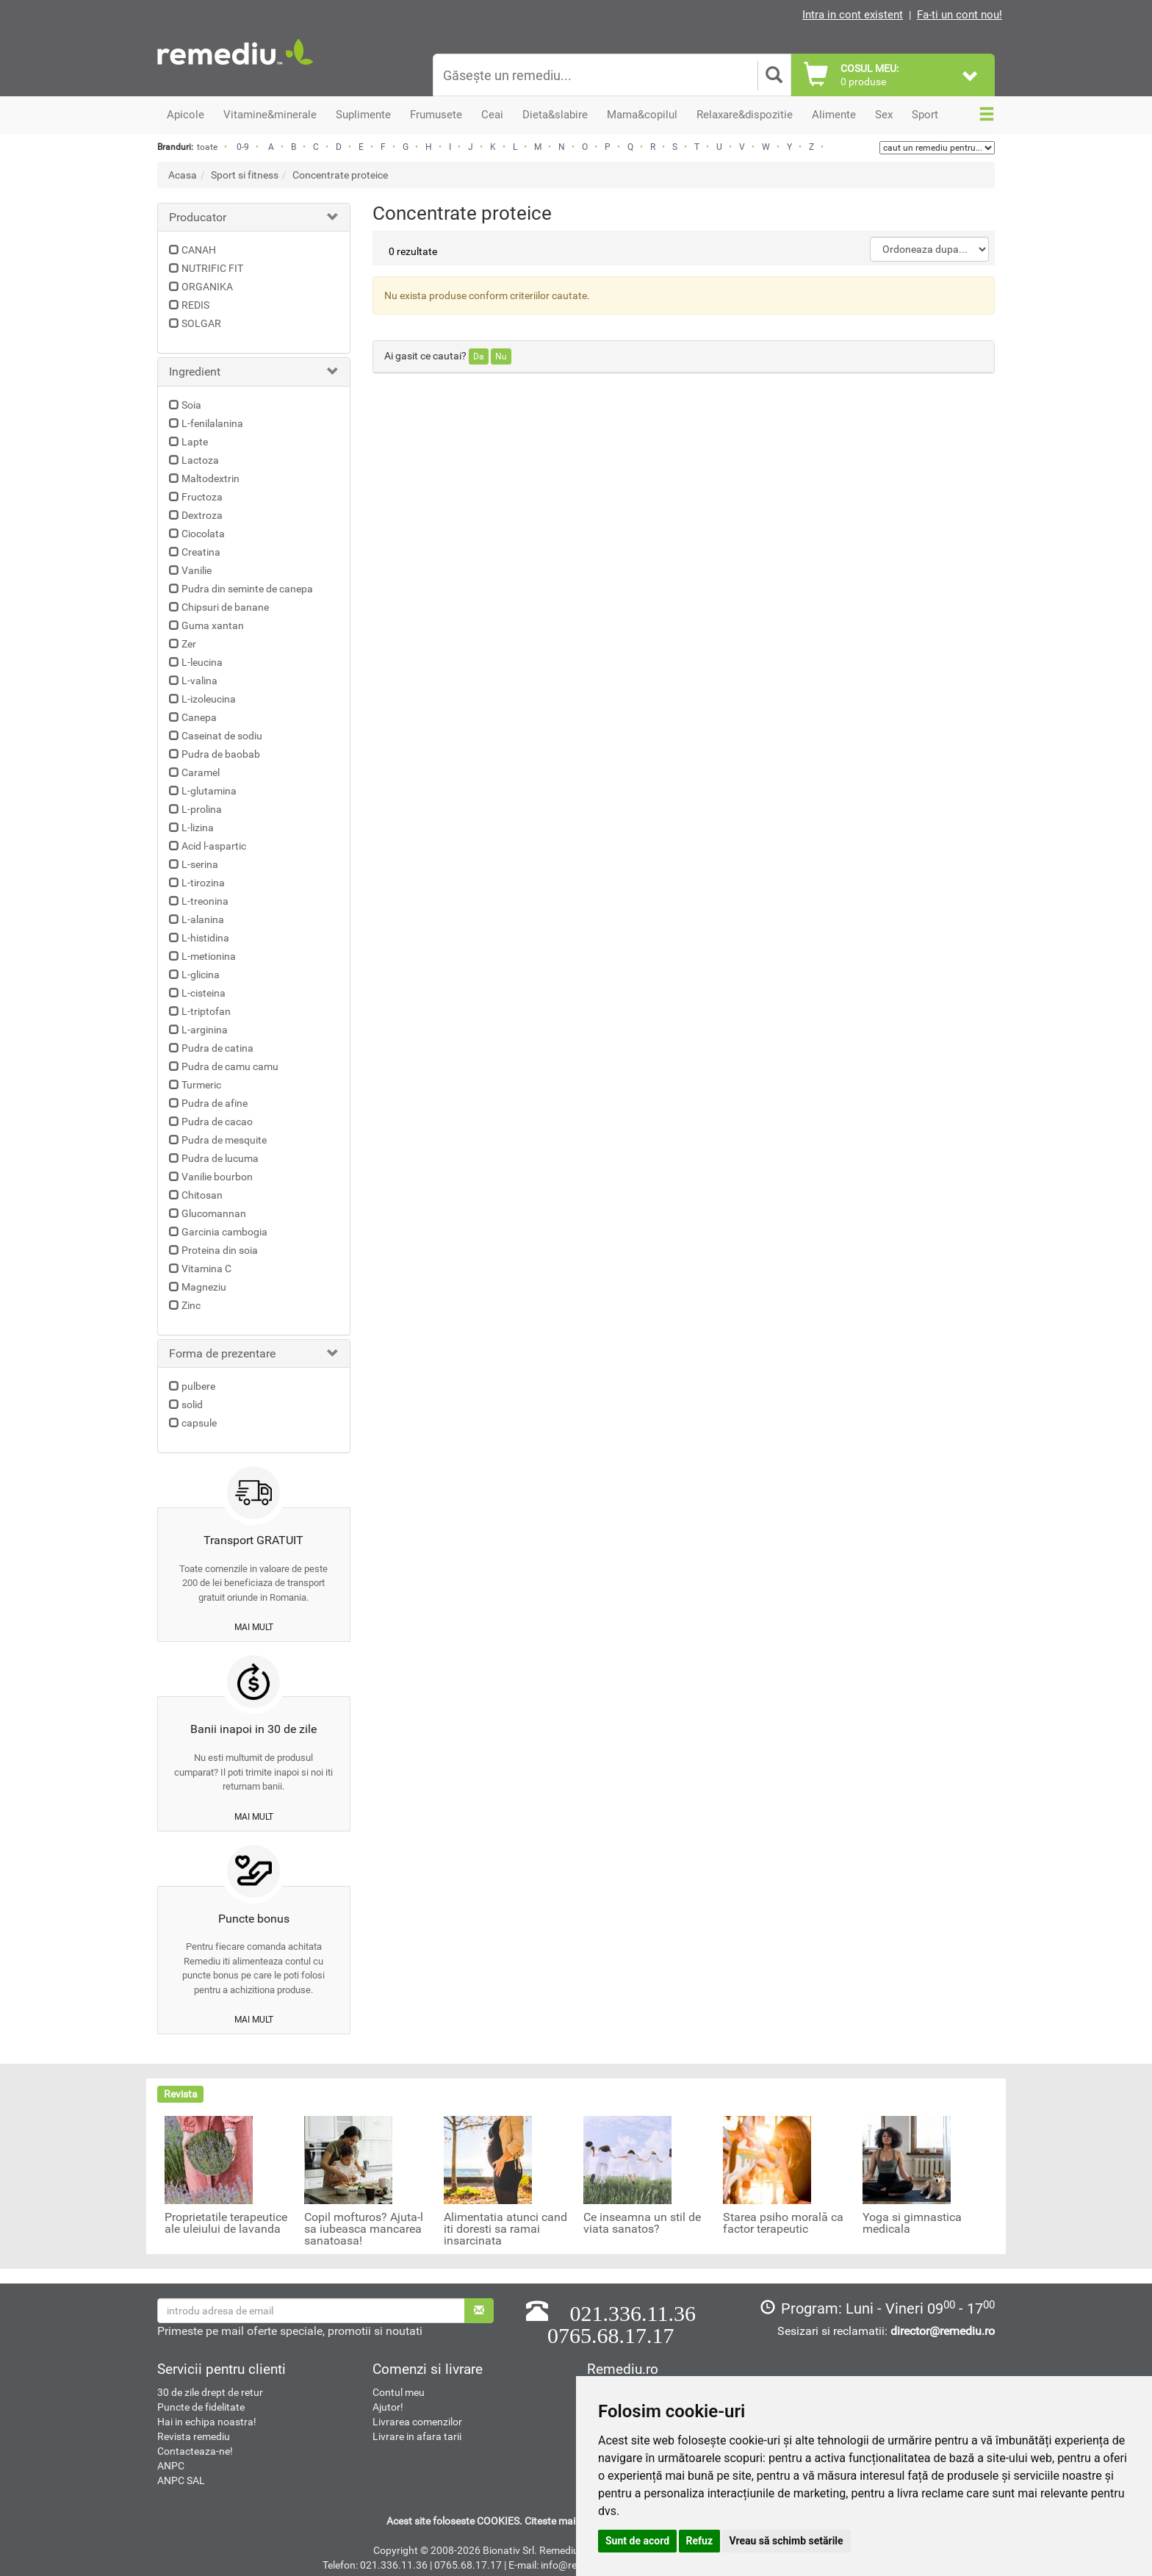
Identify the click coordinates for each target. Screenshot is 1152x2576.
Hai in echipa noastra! (206, 2422)
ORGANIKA (207, 287)
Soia (191, 405)
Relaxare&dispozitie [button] (744, 114)
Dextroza (202, 515)
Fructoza (202, 497)
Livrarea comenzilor (417, 2422)
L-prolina (201, 809)
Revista (181, 2094)
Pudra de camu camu (229, 1066)
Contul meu (398, 2392)
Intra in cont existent (852, 14)
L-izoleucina (208, 699)
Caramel (200, 772)
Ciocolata (203, 533)
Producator (197, 217)
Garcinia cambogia (224, 1232)
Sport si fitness (244, 175)
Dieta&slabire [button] (555, 114)
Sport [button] (925, 114)
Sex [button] (884, 114)
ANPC (170, 2466)
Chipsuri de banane (225, 607)
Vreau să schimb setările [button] (786, 2541)
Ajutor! (387, 2407)
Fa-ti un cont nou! (959, 14)
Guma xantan (212, 625)
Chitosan (202, 1195)
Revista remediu (193, 2436)
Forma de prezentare (222, 1353)
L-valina (199, 680)
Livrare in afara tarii (416, 2436)
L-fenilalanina (212, 423)
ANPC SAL (181, 2480)
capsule (199, 1423)
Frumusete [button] (436, 114)
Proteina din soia (219, 1250)
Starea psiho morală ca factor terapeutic (783, 2223)
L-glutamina (209, 791)
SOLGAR (201, 323)
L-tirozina (203, 883)
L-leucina (202, 662)
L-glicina (200, 974)
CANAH (198, 250)
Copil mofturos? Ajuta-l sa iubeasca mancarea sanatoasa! (363, 2229)
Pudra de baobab (220, 754)
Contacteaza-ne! (195, 2451)
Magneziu (203, 1287)
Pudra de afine (214, 1103)
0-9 (243, 147)
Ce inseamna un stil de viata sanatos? (642, 2223)
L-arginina (204, 1030)
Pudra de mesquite (224, 1140)
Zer (188, 644)
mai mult (253, 1627)
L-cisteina (203, 993)
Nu (501, 356)
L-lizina (197, 827)
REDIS (195, 305)
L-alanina (202, 919)
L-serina (199, 864)
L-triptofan (206, 1011)
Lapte (194, 442)
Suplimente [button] (363, 114)
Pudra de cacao (217, 1121)
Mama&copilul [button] (642, 114)
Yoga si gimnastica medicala (912, 2223)
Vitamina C (206, 1268)
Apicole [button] (185, 114)
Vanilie (196, 570)
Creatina (200, 552)
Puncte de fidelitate (201, 2407)
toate (207, 147)
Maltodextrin (210, 478)
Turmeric (201, 1085)
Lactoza (200, 460)
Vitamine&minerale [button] (270, 114)
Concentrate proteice (340, 175)
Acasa (182, 175)
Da (478, 356)
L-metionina (208, 956)
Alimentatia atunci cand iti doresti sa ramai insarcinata (505, 2229)
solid (192, 1404)
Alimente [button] (834, 114)
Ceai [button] (492, 114)
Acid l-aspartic (213, 846)
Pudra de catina (217, 1048)
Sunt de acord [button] (637, 2541)
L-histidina (205, 938)
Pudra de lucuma (220, 1158)
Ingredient (194, 371)
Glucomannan (213, 1213)
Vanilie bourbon (217, 1177)
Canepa (199, 717)
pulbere (198, 1386)
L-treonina (204, 901)
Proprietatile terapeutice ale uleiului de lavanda (226, 2223)
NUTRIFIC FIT (212, 268)
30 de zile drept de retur (210, 2392)
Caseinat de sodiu (221, 736)
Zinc (191, 1305)
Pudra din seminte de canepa (247, 589)
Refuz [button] (699, 2541)
